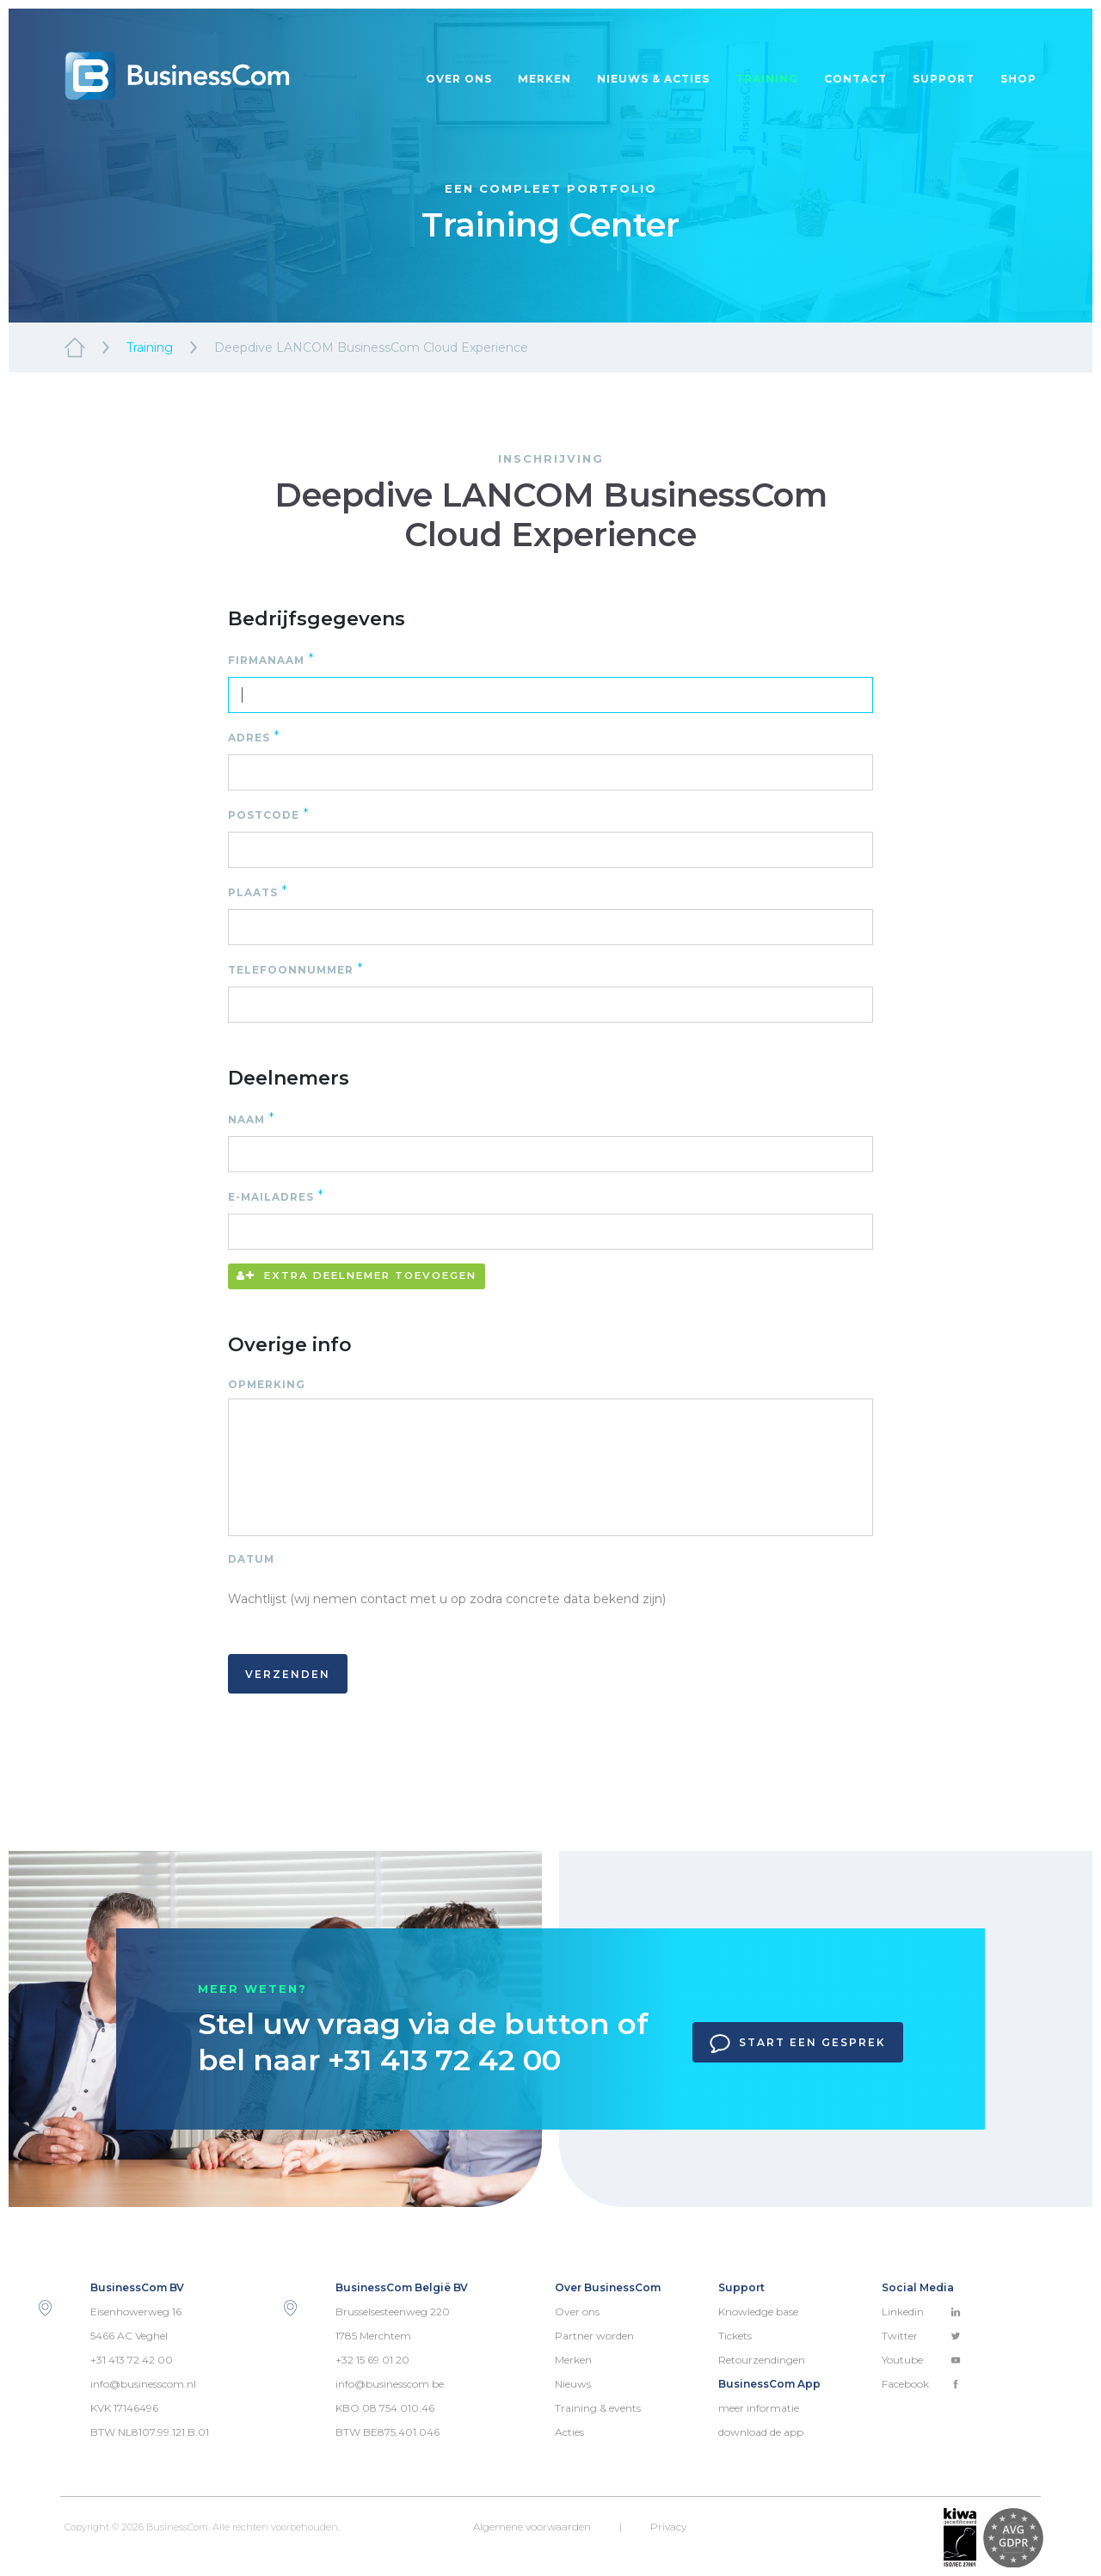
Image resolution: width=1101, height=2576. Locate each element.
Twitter (921, 2335)
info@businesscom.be (389, 2383)
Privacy (668, 2526)
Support (944, 78)
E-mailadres (276, 1196)
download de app (760, 2431)
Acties (569, 2431)
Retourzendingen (761, 2359)
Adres (254, 737)
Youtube (921, 2359)
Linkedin (921, 2311)
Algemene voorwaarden (532, 2526)
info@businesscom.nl (143, 2383)
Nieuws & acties (653, 78)
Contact (855, 78)
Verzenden (287, 1674)
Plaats (258, 891)
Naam (251, 1118)
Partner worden (594, 2335)
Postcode (269, 814)
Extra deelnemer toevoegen (357, 1276)
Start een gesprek (798, 2043)
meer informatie (758, 2407)
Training (766, 78)
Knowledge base (758, 2311)
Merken (544, 78)
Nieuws (573, 2383)
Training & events (598, 2407)
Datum (251, 1558)
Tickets (735, 2335)
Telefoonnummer (296, 969)
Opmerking (270, 1384)
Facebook (921, 2383)
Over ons (459, 78)
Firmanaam (271, 659)
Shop (1018, 78)
